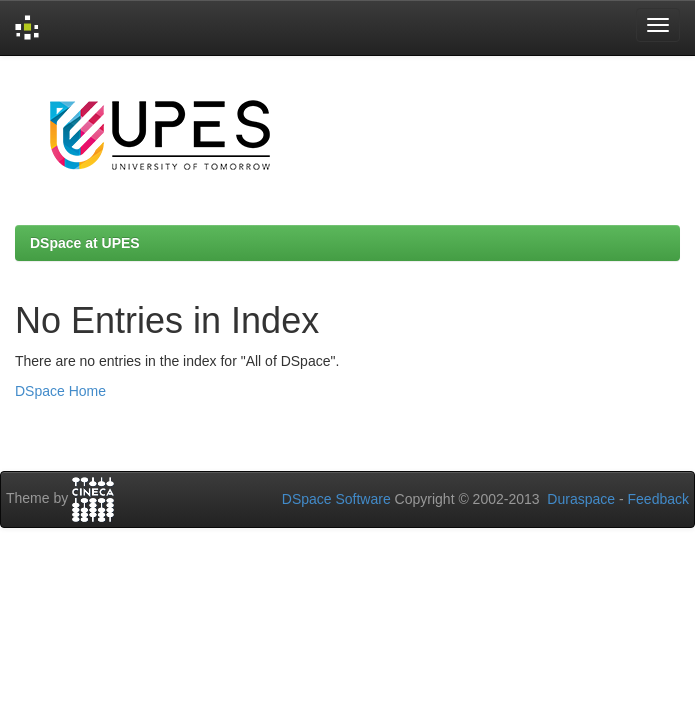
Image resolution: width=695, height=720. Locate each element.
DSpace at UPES (85, 243)
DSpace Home (60, 391)
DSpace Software (336, 499)
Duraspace (581, 499)
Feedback (658, 499)
